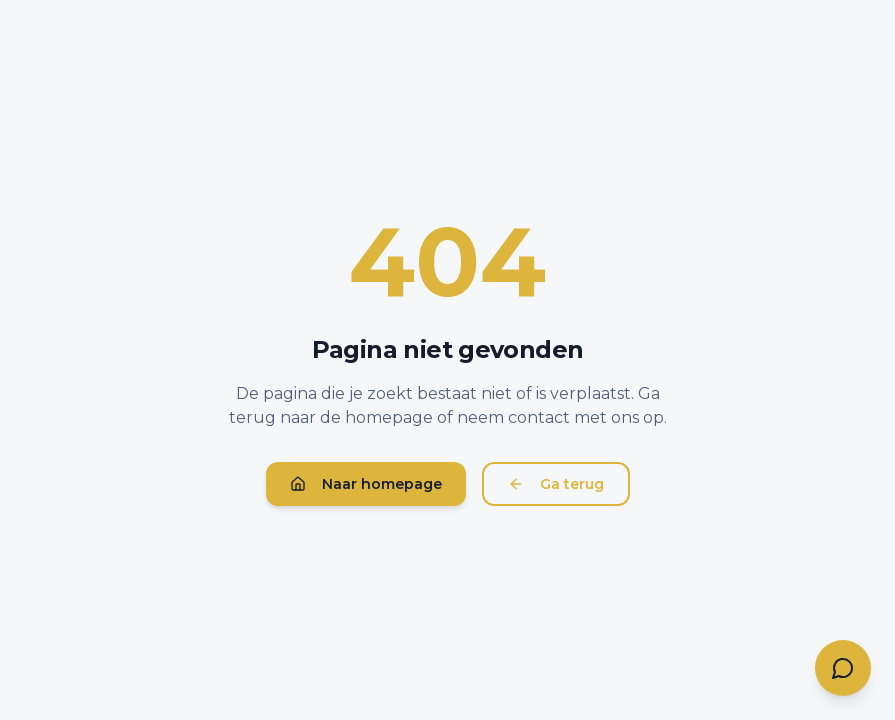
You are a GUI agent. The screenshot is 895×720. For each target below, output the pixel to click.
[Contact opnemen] (843, 668)
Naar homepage (366, 484)
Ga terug (556, 484)
